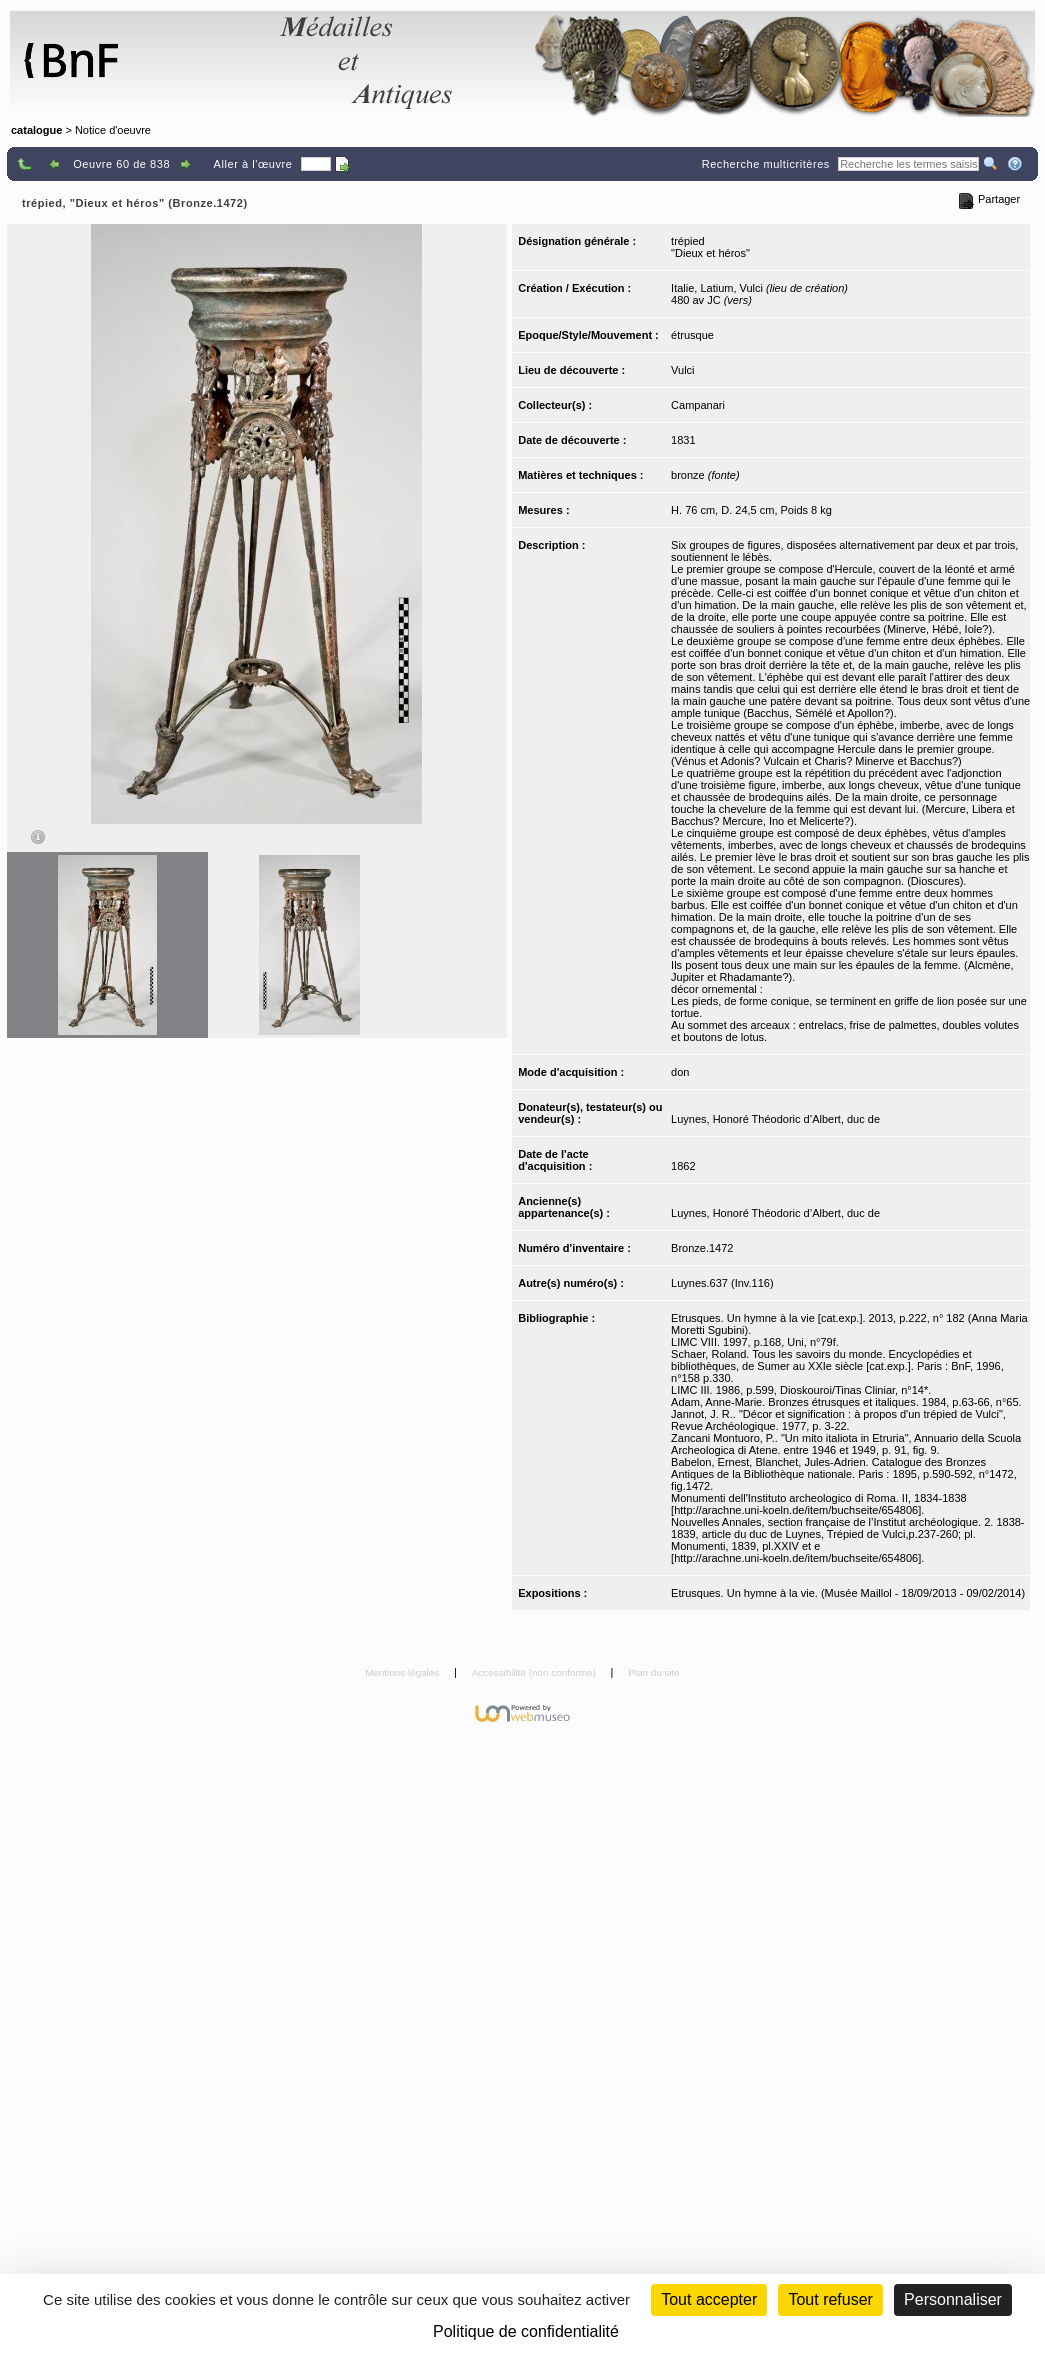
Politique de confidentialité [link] (526, 2331)
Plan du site (654, 1672)
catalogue (36, 130)
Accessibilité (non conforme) (535, 1672)
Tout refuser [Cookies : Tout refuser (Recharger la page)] (830, 2299)
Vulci (682, 370)
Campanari (698, 405)
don (680, 1072)
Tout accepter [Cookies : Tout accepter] (709, 2299)
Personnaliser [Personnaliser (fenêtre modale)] (953, 2299)
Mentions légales (403, 1672)
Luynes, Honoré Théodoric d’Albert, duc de (775, 1119)
